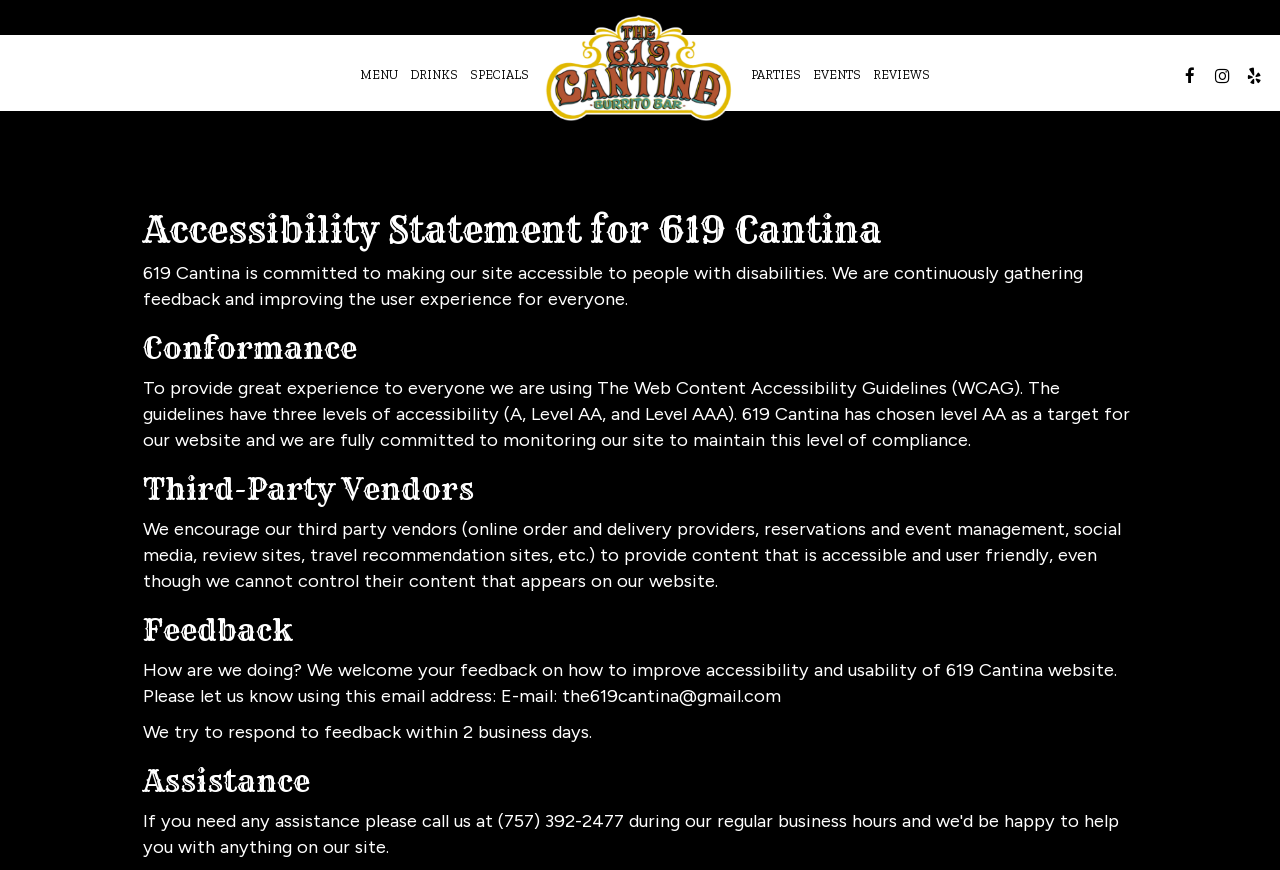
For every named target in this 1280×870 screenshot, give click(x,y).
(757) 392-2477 (561, 821)
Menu (379, 74)
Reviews (901, 74)
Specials (499, 74)
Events (837, 74)
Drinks (434, 74)
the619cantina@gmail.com (671, 696)
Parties (776, 74)
